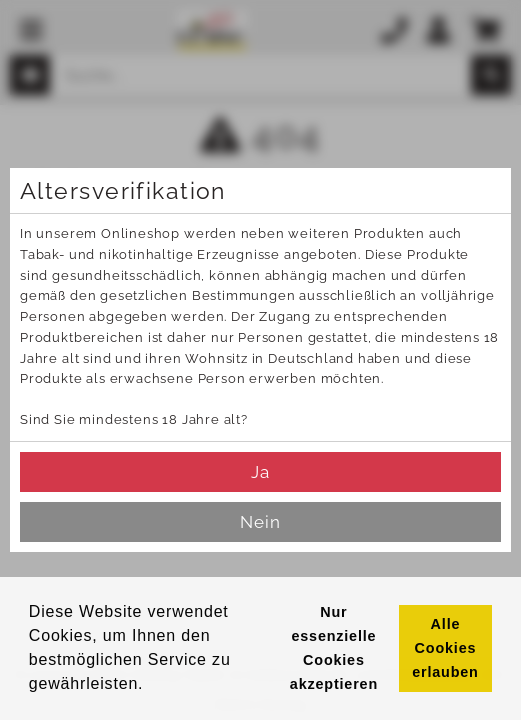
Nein (260, 522)
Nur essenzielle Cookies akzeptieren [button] (334, 648)
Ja (260, 472)
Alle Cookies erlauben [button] (445, 648)
